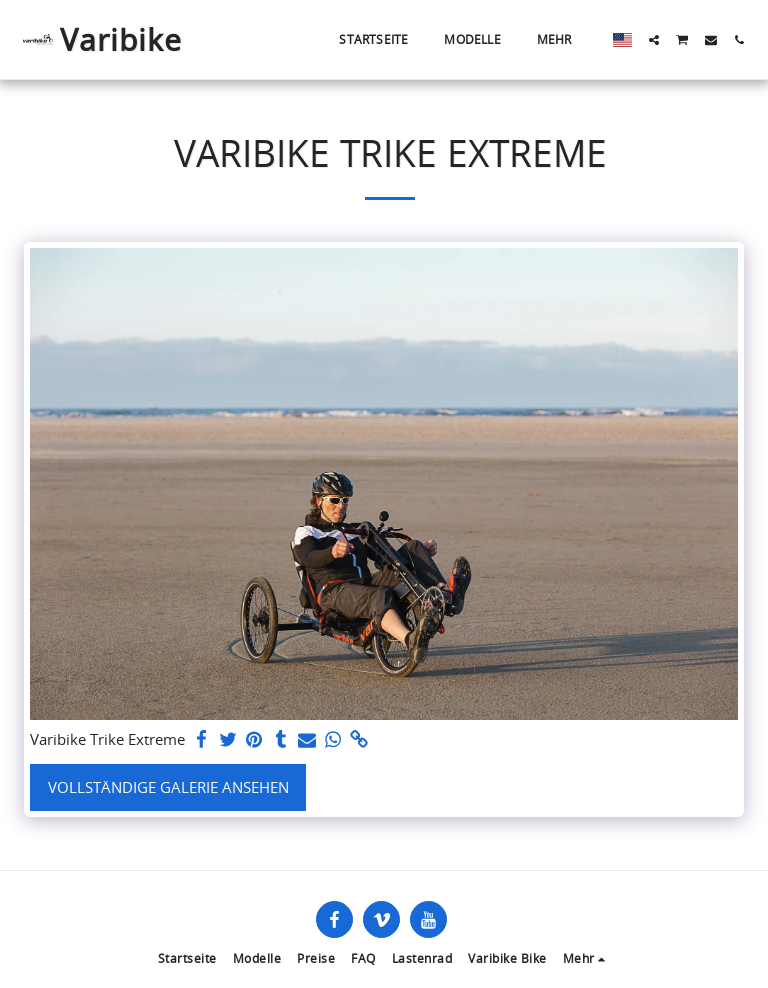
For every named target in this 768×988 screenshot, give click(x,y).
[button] (654, 40)
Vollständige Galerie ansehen (168, 787)
